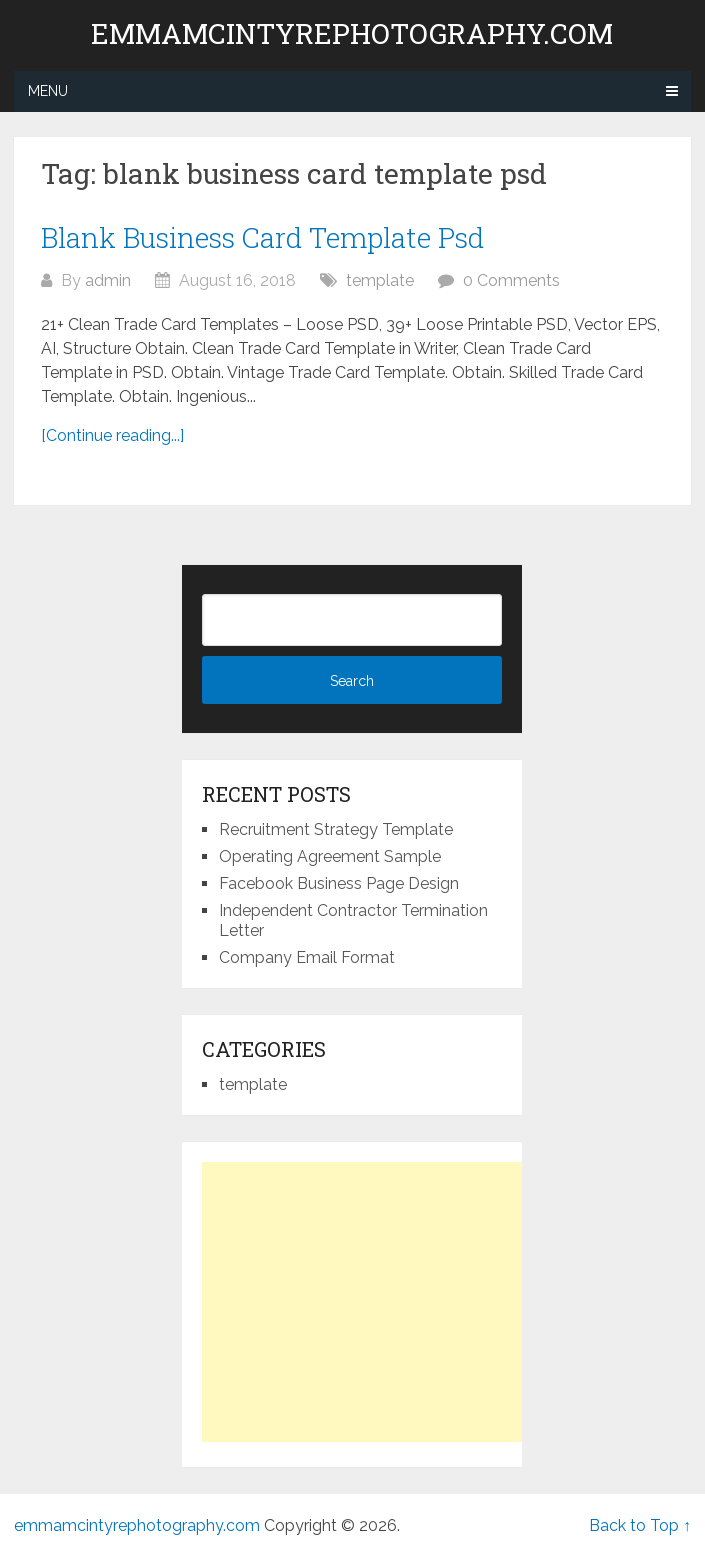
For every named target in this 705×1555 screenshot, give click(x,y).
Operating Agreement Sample (330, 856)
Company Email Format (307, 957)
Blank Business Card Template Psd (262, 237)
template (380, 280)
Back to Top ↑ (640, 1525)
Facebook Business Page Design (339, 883)
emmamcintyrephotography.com (352, 34)
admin (108, 280)
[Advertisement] (370, 1302)
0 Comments (511, 280)
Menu (48, 91)
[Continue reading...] (112, 435)
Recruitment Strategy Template (336, 829)
